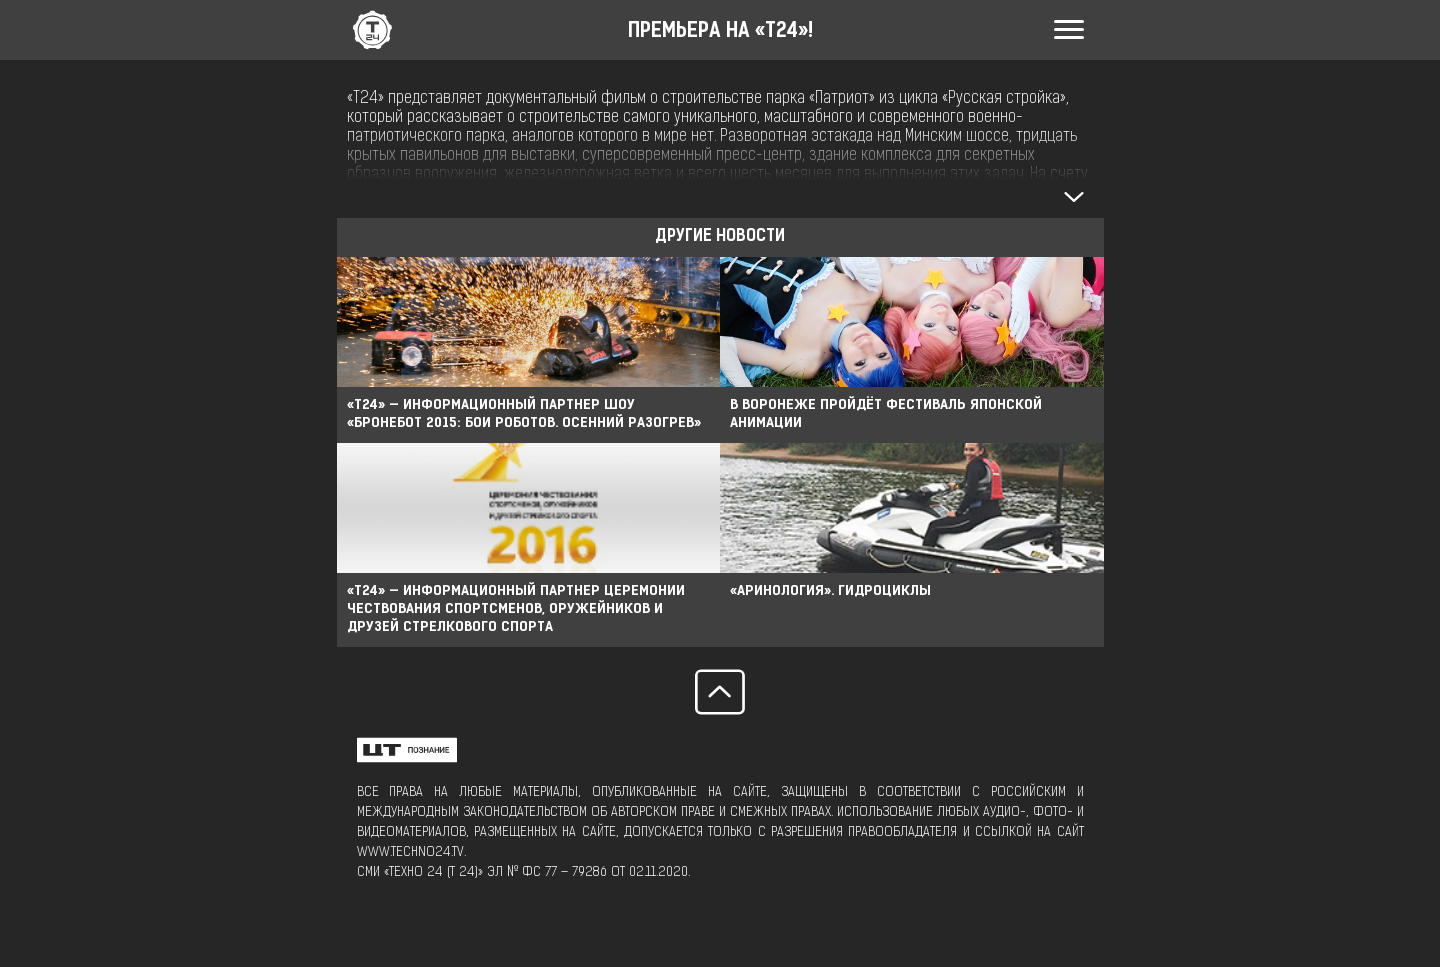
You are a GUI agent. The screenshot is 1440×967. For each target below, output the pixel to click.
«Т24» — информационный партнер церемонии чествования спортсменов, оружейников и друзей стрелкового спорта (516, 609)
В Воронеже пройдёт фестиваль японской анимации (886, 414)
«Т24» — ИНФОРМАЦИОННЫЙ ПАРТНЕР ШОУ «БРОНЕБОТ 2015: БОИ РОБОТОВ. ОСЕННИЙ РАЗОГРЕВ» (524, 414)
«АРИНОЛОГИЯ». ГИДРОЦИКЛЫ (830, 591)
